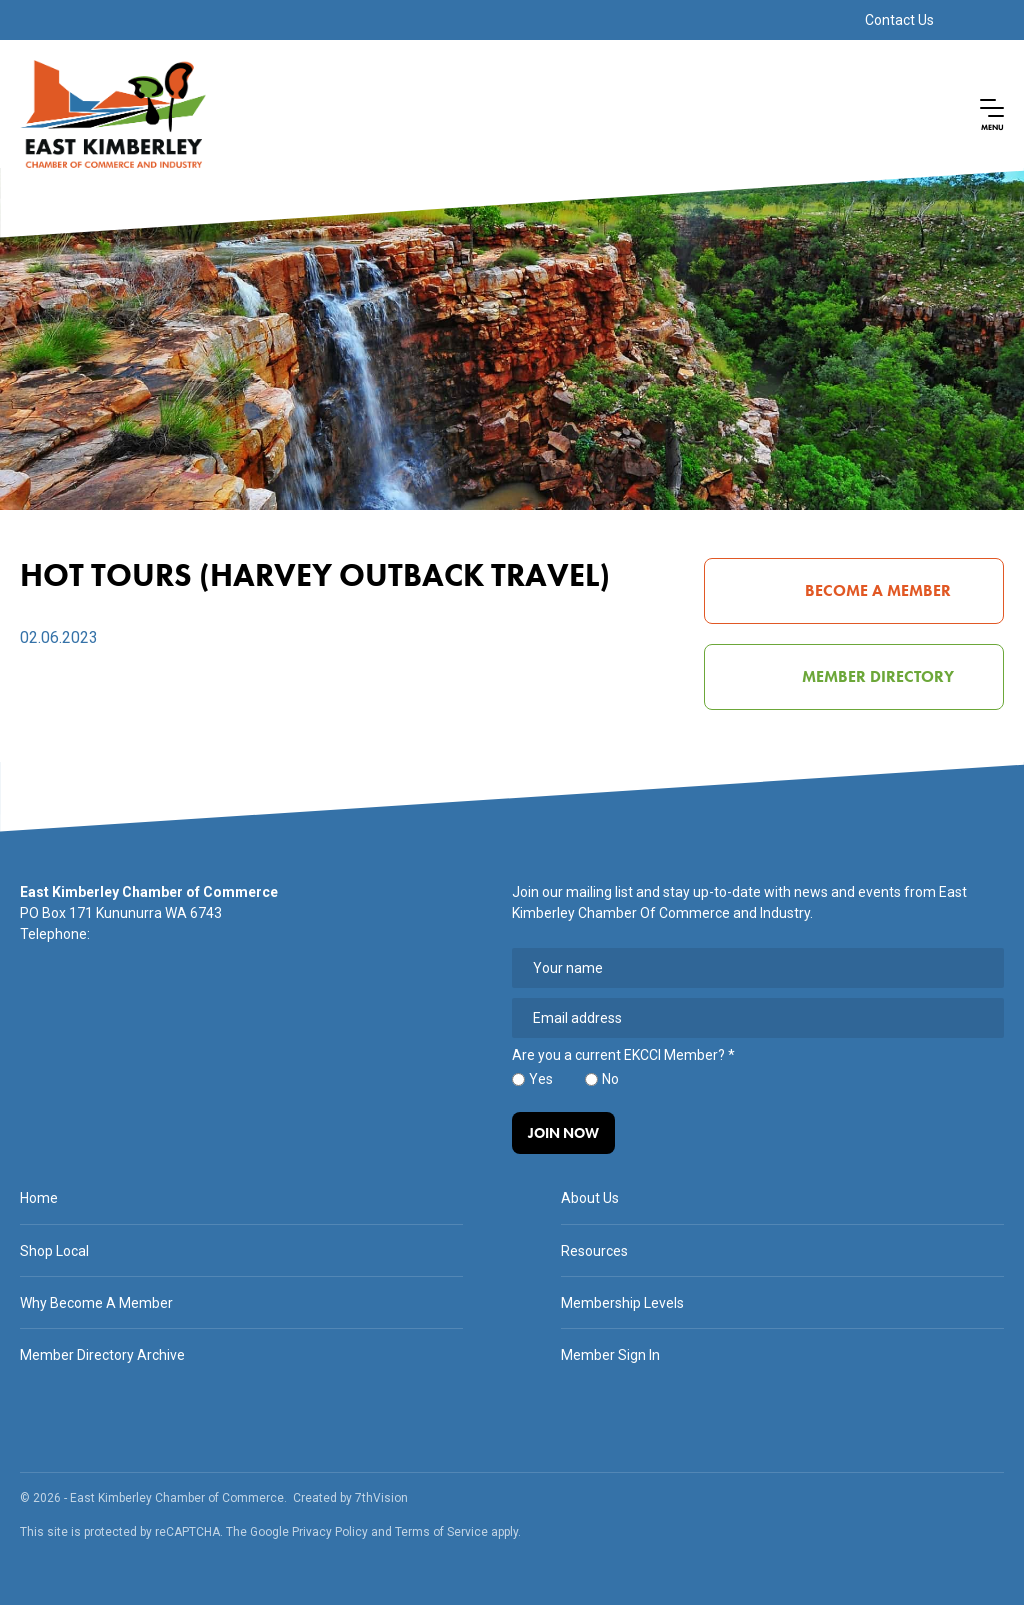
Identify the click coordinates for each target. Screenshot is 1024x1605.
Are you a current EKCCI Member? (623, 1055)
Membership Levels (622, 1303)
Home (39, 1198)
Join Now (563, 1133)
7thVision (381, 1498)
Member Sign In (610, 1355)
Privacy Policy (330, 1532)
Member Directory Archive (102, 1355)
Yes (541, 1079)
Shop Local (54, 1251)
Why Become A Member (96, 1303)
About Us (590, 1198)
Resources (594, 1251)
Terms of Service (441, 1532)
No (610, 1079)
